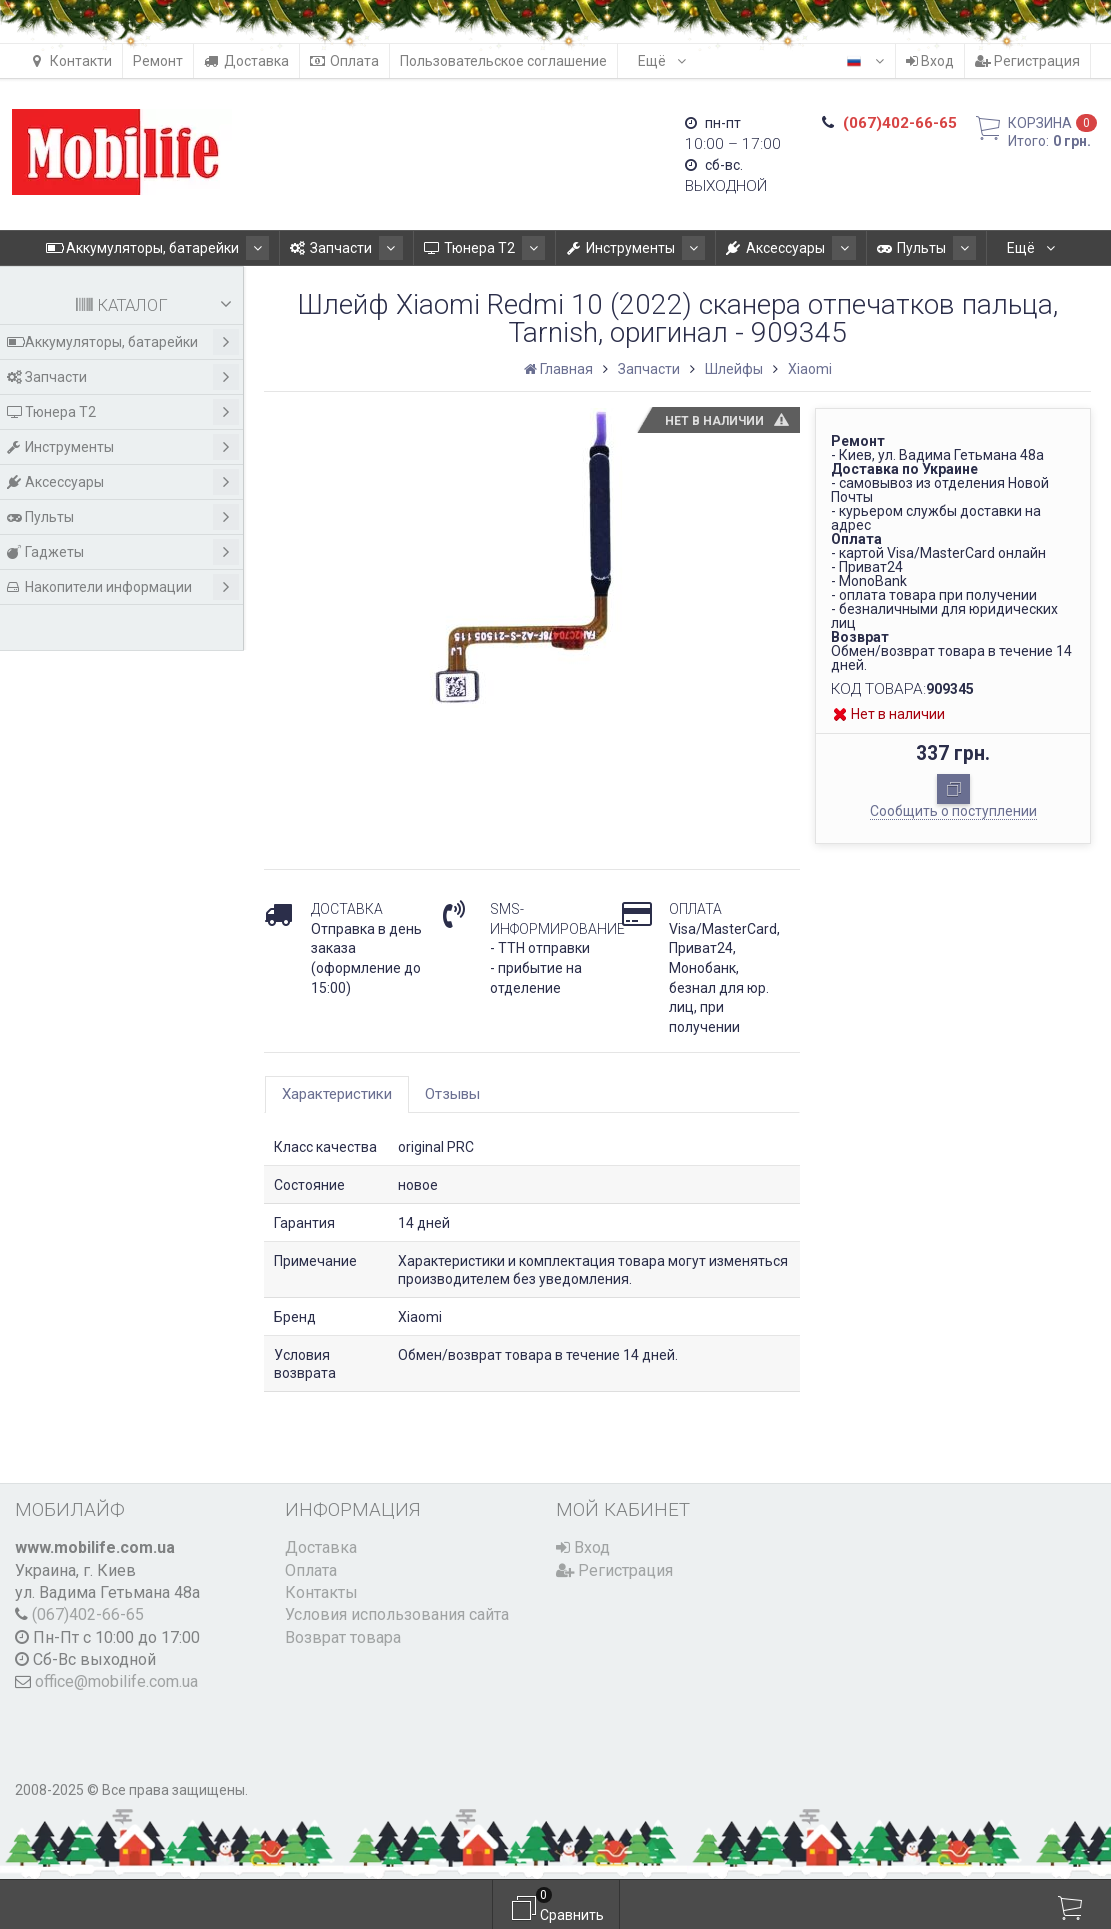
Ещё (662, 61)
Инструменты (629, 248)
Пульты (895, 248)
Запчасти (365, 248)
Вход (930, 61)
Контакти (71, 61)
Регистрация (1027, 61)
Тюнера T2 (490, 248)
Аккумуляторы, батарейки (188, 248)
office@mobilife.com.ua (116, 1681)
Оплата (344, 61)
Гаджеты (123, 552)
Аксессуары (772, 248)
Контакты (321, 1592)
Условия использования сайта (397, 1614)
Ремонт (158, 61)
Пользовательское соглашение (503, 61)
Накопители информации (123, 587)
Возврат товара (343, 1637)
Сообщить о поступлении (953, 811)
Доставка (246, 61)
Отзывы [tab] (452, 1094)
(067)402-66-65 (88, 1614)
